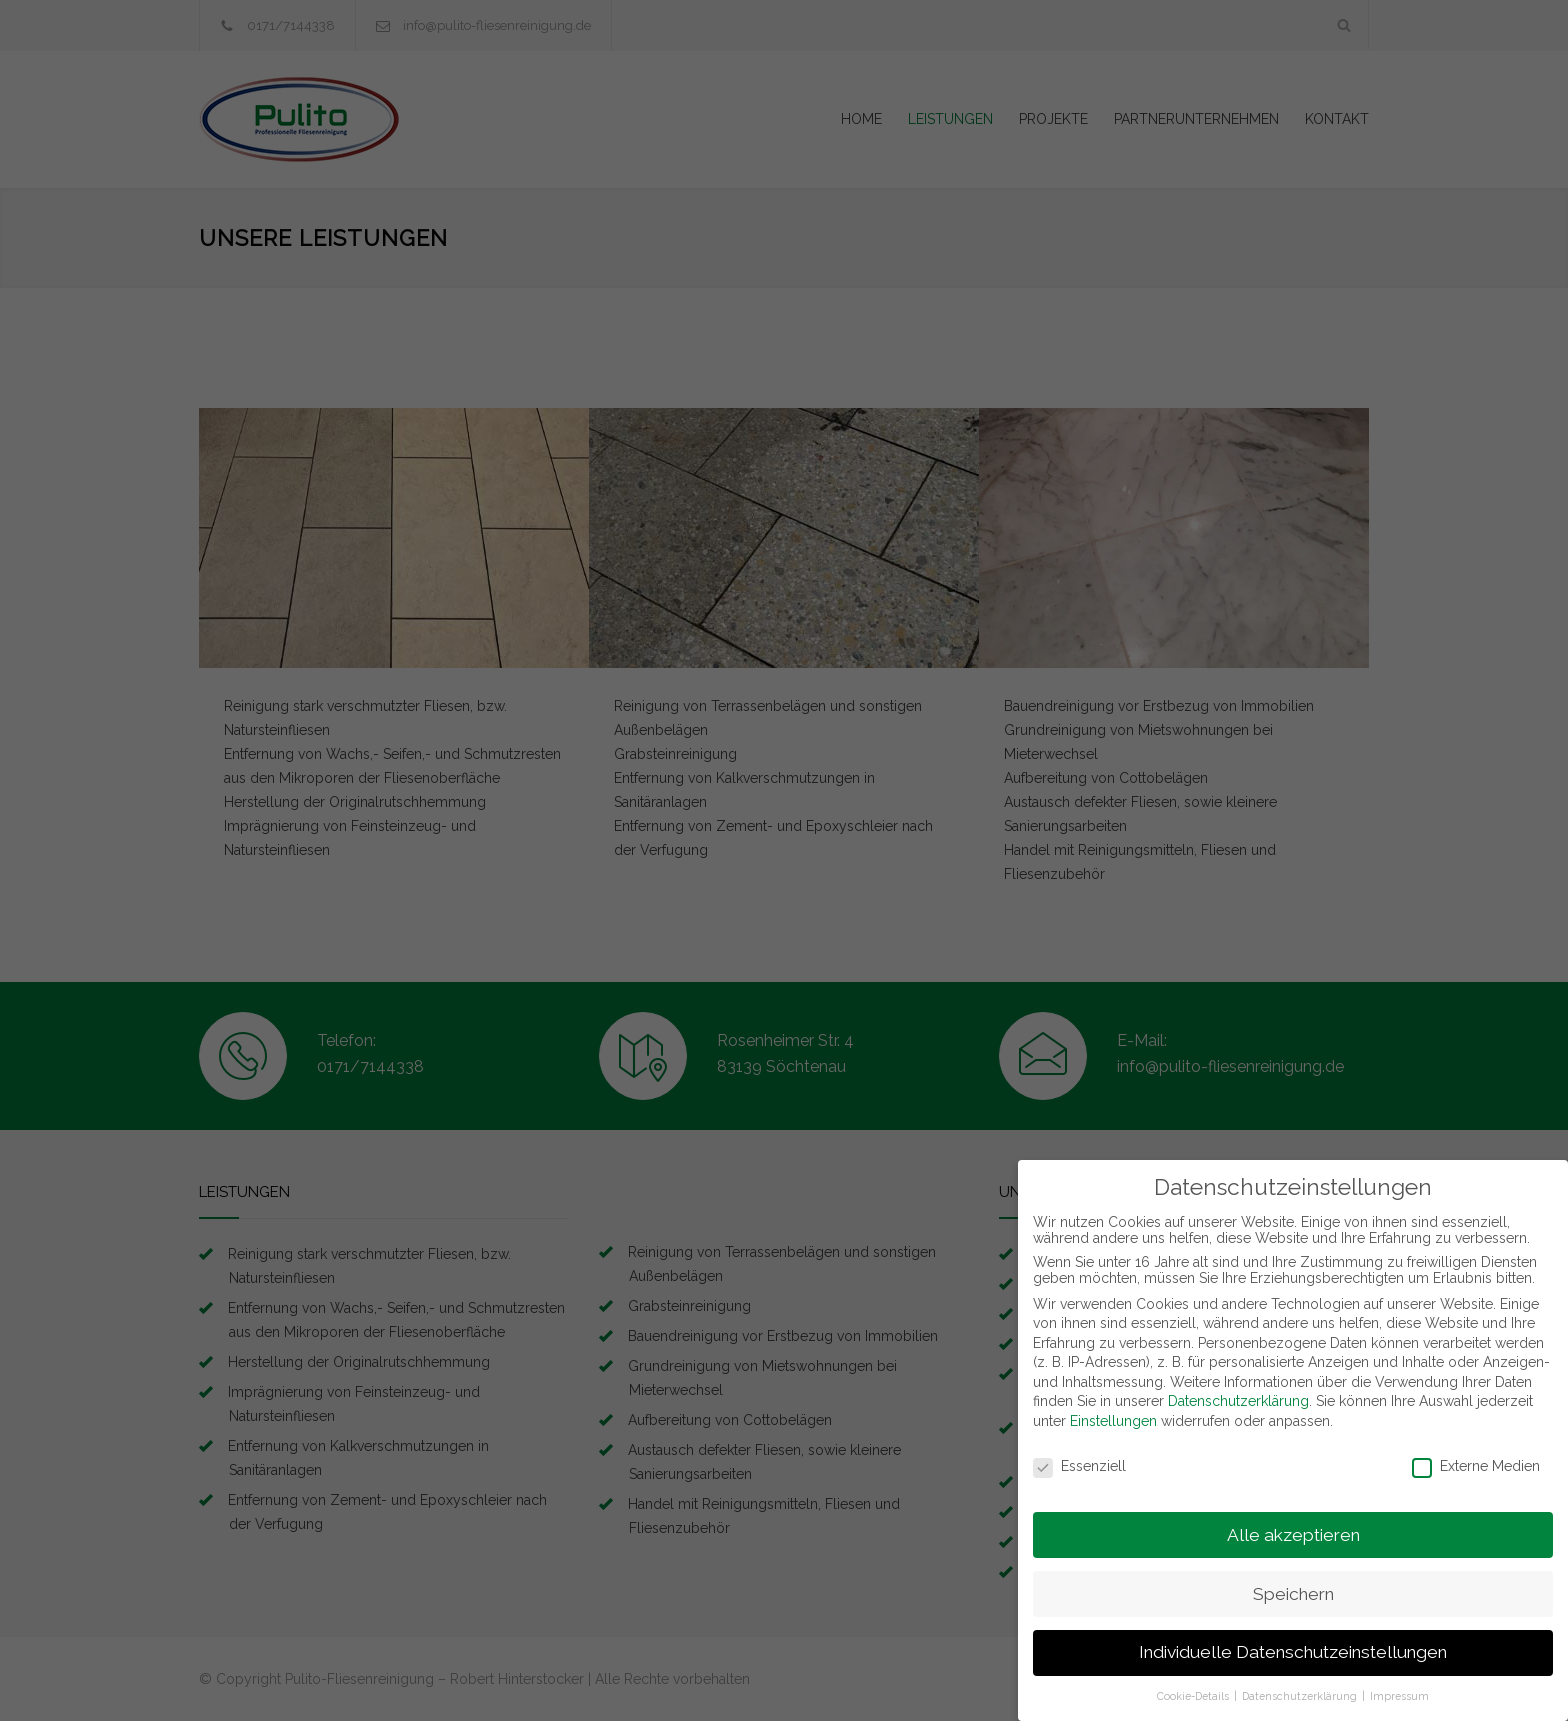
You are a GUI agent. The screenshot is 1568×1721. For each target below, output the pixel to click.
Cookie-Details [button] (1194, 1685)
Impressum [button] (1399, 1685)
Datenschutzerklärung (1238, 1390)
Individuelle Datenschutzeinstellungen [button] (1293, 1641)
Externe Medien (1476, 1455)
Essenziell (1079, 1455)
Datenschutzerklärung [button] (1301, 1685)
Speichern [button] (1293, 1582)
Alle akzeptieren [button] (1293, 1523)
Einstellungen (1113, 1410)
